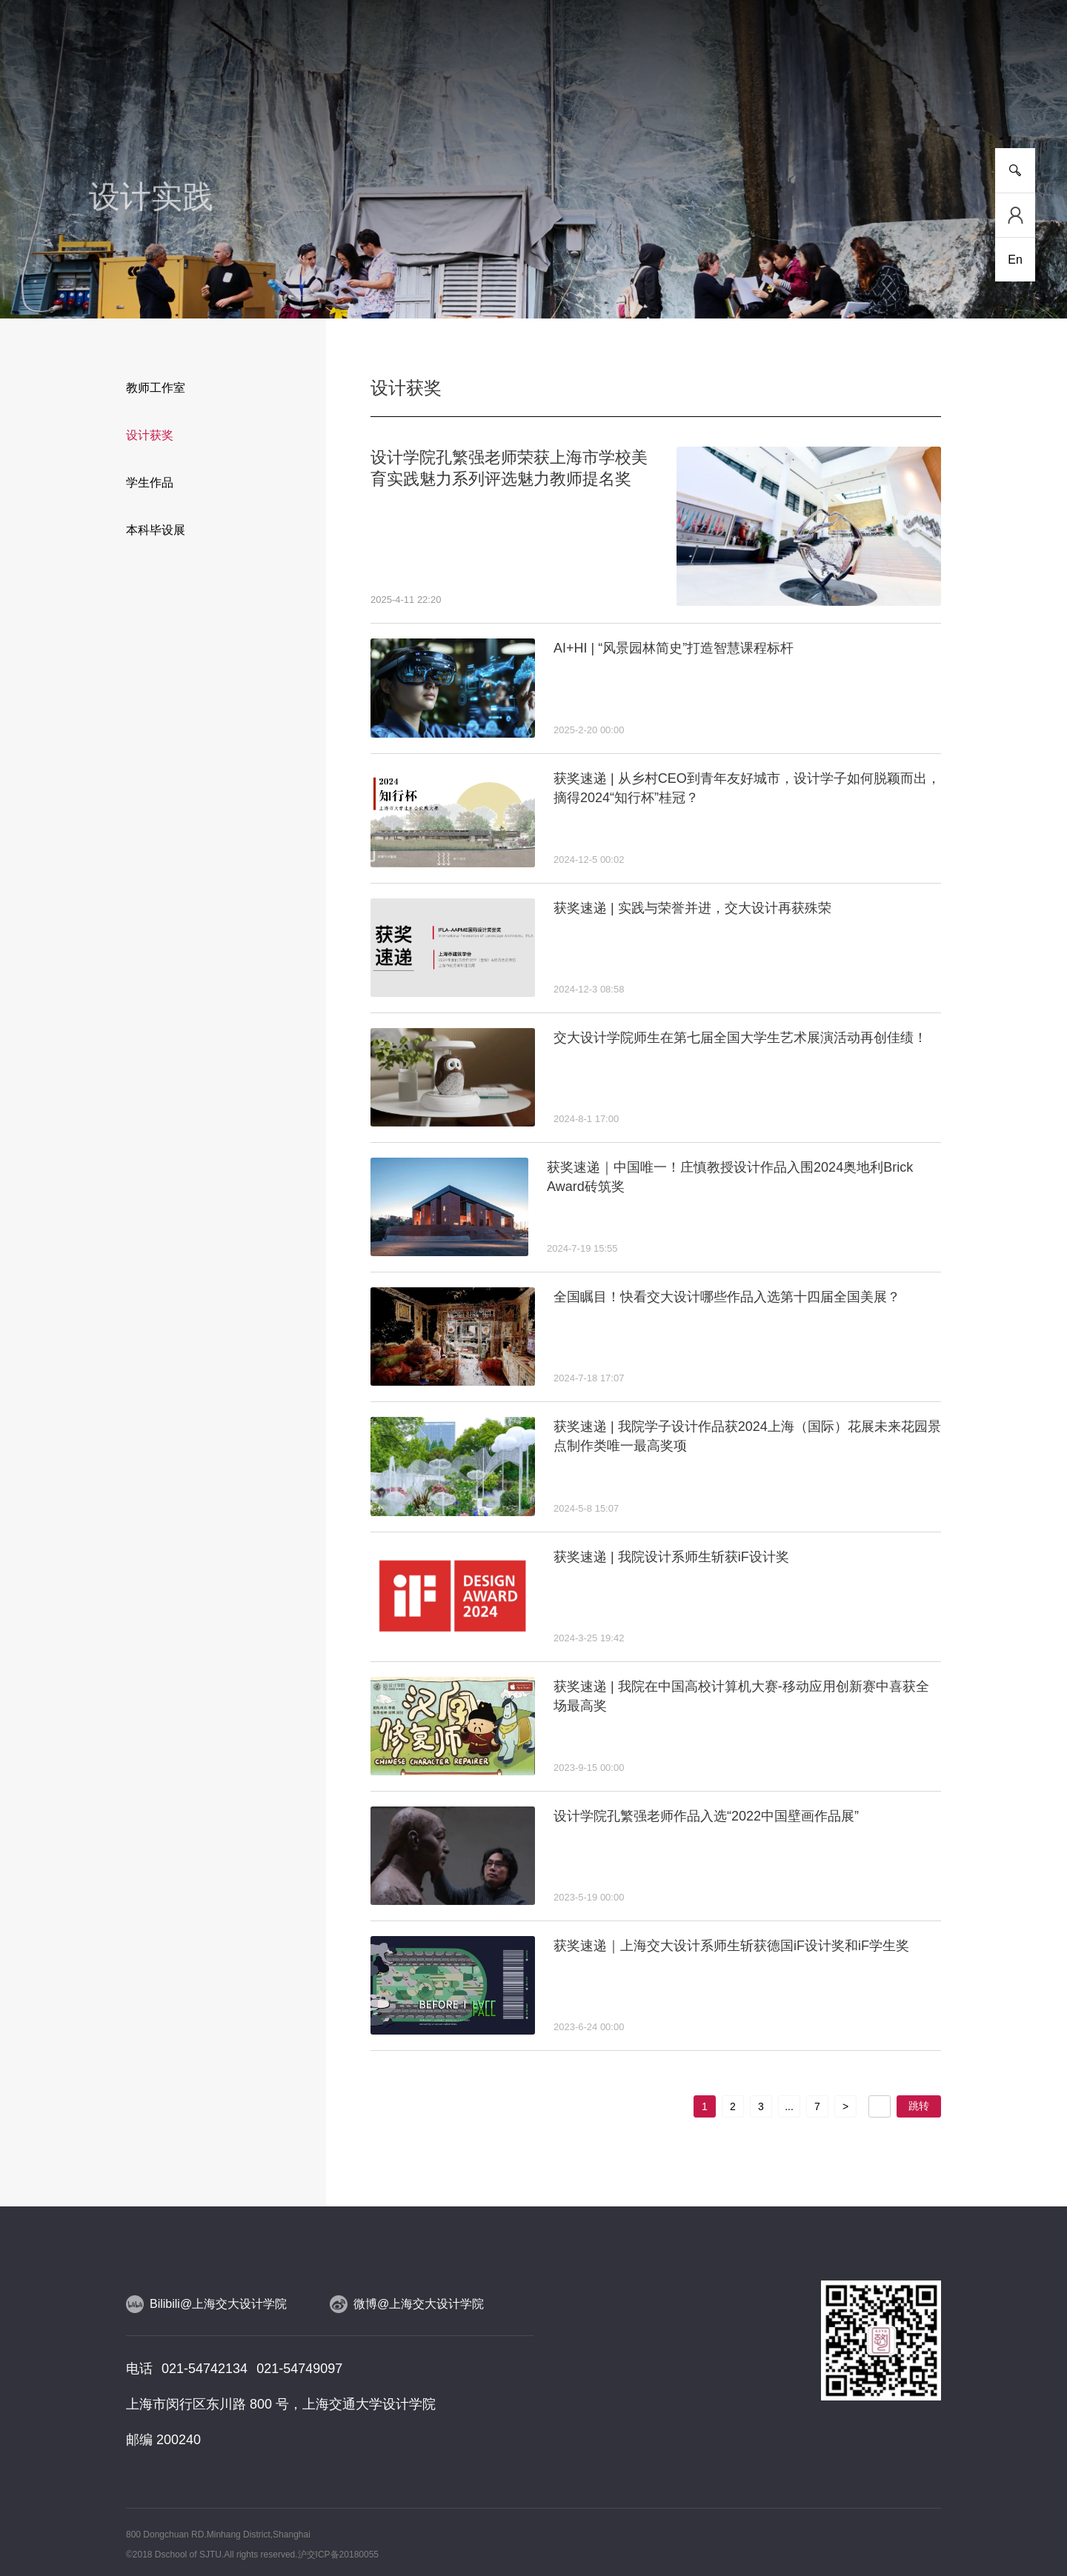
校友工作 (871, 96)
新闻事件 (195, 96)
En (1015, 259)
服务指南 (956, 96)
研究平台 (364, 96)
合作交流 (702, 96)
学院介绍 (111, 96)
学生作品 (149, 482)
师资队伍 (449, 96)
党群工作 (787, 96)
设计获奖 (149, 435)
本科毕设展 (155, 530)
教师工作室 (155, 387)
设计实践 (618, 96)
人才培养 (280, 96)
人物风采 (533, 96)
